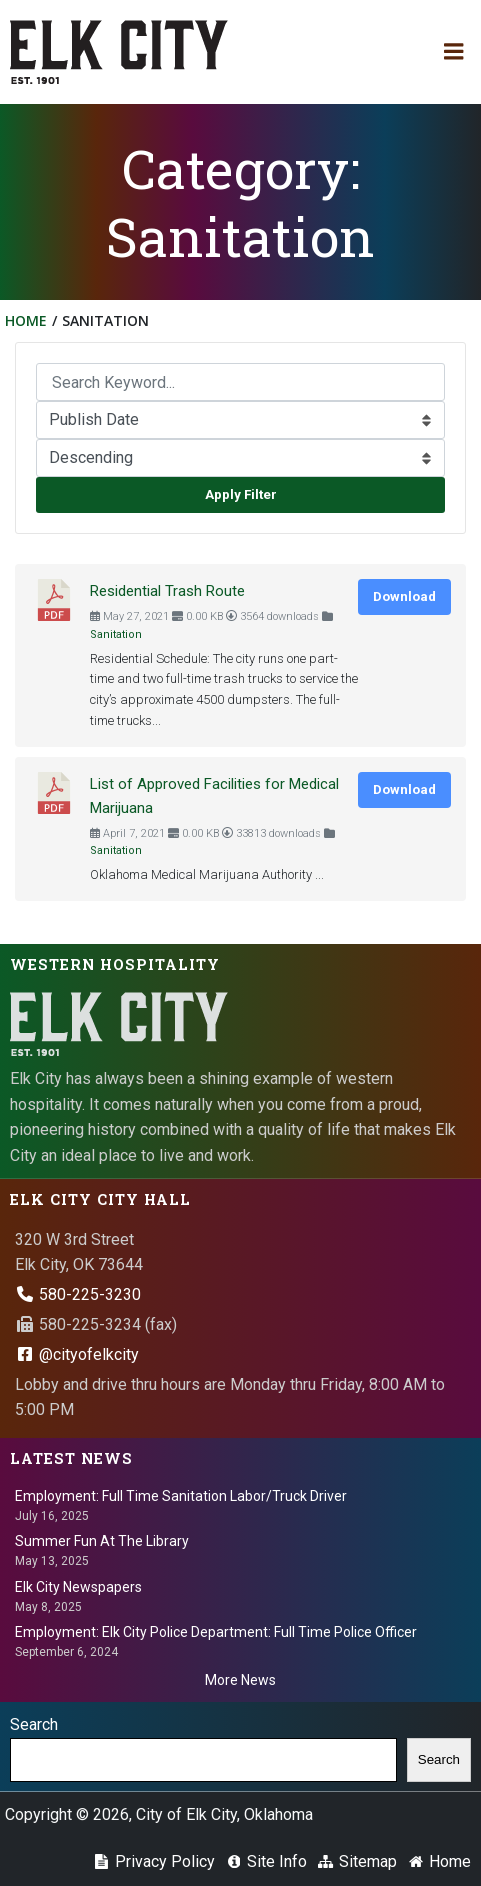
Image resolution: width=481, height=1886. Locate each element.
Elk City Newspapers (78, 1587)
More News (240, 1680)
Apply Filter (241, 494)
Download (404, 596)
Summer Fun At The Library (102, 1541)
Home (26, 320)
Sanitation (116, 634)
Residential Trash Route (167, 591)
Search (34, 1724)
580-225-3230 (78, 1294)
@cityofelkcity (77, 1354)
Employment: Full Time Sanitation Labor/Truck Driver (181, 1496)
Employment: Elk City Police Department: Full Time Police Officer (216, 1632)
